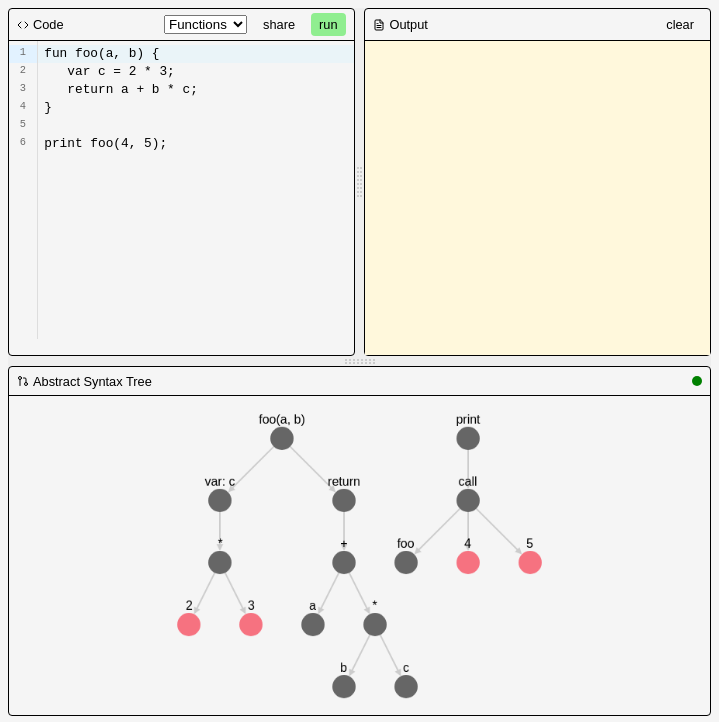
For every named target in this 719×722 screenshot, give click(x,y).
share (279, 24)
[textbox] (195, 141)
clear (680, 24)
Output (400, 24)
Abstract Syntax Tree (84, 381)
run (328, 24)
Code (40, 24)
